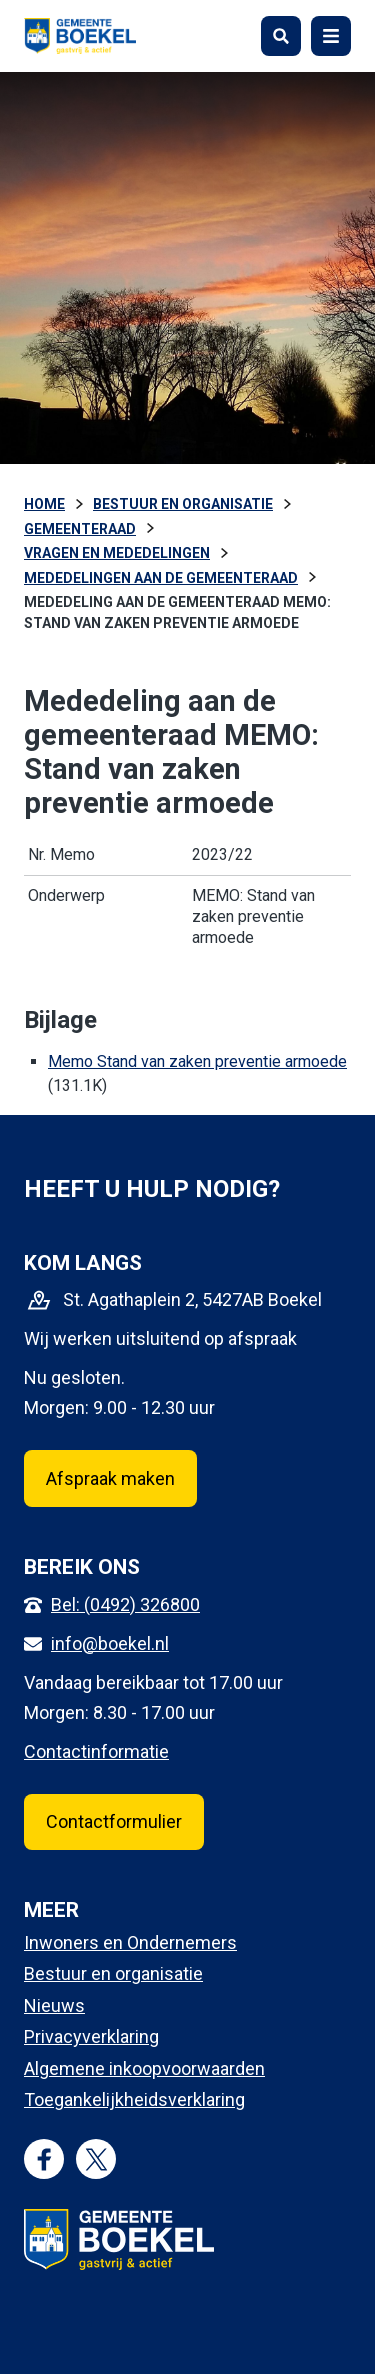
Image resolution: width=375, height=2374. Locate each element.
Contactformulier (114, 1821)
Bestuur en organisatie (113, 1973)
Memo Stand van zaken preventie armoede (197, 1061)
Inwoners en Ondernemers (130, 1942)
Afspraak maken (110, 1478)
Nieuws (54, 2005)
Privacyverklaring (91, 2036)
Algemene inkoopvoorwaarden (144, 2068)
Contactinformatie (96, 1751)
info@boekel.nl (110, 1643)
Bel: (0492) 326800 (125, 1604)
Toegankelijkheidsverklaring (134, 2099)
